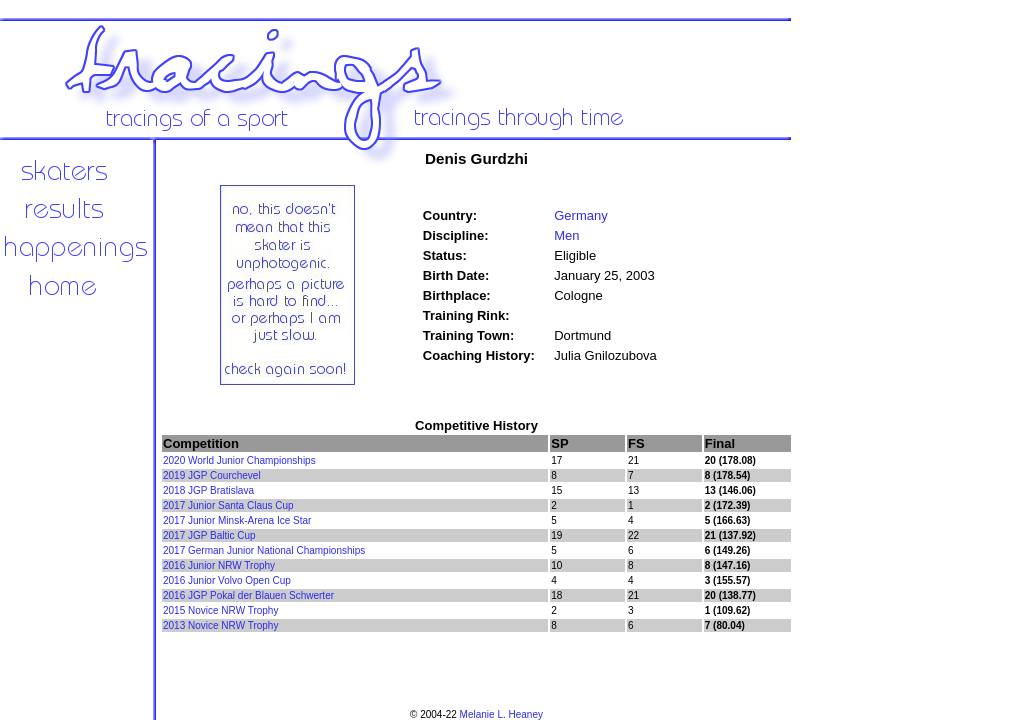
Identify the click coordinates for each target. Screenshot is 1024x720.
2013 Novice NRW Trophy (220, 625)
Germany (580, 215)
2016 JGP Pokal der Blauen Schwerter (248, 595)
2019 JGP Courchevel (212, 475)
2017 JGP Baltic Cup (209, 535)
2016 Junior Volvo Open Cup (227, 580)
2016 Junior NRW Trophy (219, 565)
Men (566, 235)
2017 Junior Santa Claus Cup (228, 505)
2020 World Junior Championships (239, 460)
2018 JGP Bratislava (208, 490)
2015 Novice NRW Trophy (220, 610)
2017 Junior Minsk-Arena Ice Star (237, 520)
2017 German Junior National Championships (264, 550)
